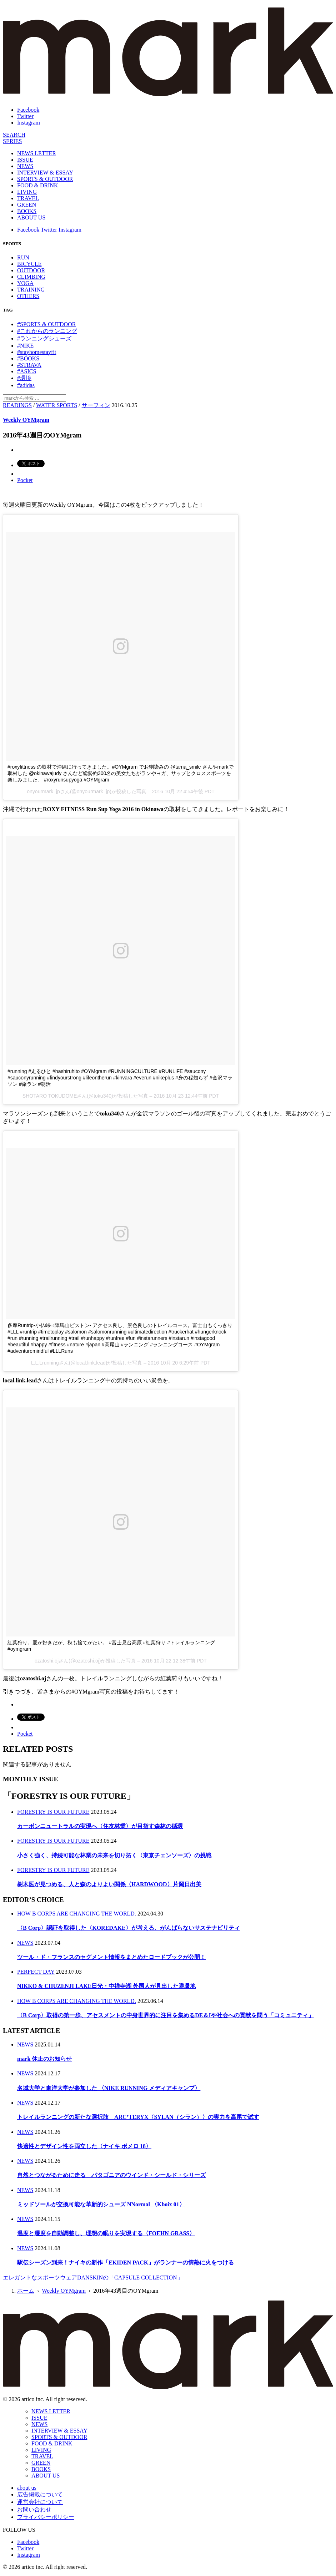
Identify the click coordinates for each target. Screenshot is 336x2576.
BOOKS (26, 211)
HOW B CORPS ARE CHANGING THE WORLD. (76, 1914)
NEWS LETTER (36, 153)
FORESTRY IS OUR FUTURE (53, 1812)
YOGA (25, 283)
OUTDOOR (31, 270)
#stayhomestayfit (36, 352)
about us (26, 2488)
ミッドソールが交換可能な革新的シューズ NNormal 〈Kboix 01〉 (101, 2204)
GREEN (26, 205)
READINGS (17, 405)
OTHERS (28, 296)
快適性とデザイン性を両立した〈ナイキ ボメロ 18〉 (84, 2146)
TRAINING (31, 290)
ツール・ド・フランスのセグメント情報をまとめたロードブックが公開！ (111, 1957)
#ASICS (26, 371)
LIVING (27, 192)
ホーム (25, 2291)
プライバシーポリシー (45, 2517)
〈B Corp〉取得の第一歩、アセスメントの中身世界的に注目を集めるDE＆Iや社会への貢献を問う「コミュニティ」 (165, 2015)
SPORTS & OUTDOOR (45, 179)
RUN (23, 257)
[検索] (14, 135)
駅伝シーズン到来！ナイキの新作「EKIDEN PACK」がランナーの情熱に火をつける (125, 2262)
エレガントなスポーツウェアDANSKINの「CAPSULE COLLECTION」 (93, 2277)
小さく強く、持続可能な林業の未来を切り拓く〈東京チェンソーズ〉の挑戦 (114, 1855)
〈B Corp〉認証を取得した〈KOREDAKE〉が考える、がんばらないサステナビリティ (128, 1928)
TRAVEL (28, 198)
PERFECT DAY (36, 1972)
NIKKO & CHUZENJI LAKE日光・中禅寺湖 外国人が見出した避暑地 (106, 1986)
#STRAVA (29, 365)
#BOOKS (28, 358)
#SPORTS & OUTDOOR (46, 324)
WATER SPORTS (56, 405)
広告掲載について (40, 2494)
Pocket (25, 480)
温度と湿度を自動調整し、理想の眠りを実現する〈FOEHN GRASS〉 (106, 2233)
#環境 (24, 378)
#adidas (26, 385)
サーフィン (96, 405)
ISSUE (25, 160)
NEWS (25, 166)
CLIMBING (31, 277)
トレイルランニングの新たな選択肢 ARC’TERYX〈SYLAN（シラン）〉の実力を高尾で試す (138, 2117)
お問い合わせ (34, 2509)
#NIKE (25, 346)
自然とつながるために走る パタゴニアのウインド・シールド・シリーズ (111, 2175)
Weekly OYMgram (26, 420)
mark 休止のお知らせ (44, 2059)
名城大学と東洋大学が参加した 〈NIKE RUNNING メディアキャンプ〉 (108, 2088)
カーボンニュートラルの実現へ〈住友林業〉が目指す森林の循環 (100, 1826)
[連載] (12, 141)
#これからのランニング (47, 331)
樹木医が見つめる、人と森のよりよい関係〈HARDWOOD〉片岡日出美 (109, 1884)
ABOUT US (31, 217)
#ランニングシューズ (44, 338)
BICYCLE (29, 264)
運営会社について (40, 2502)
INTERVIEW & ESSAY (45, 172)
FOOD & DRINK (37, 185)
